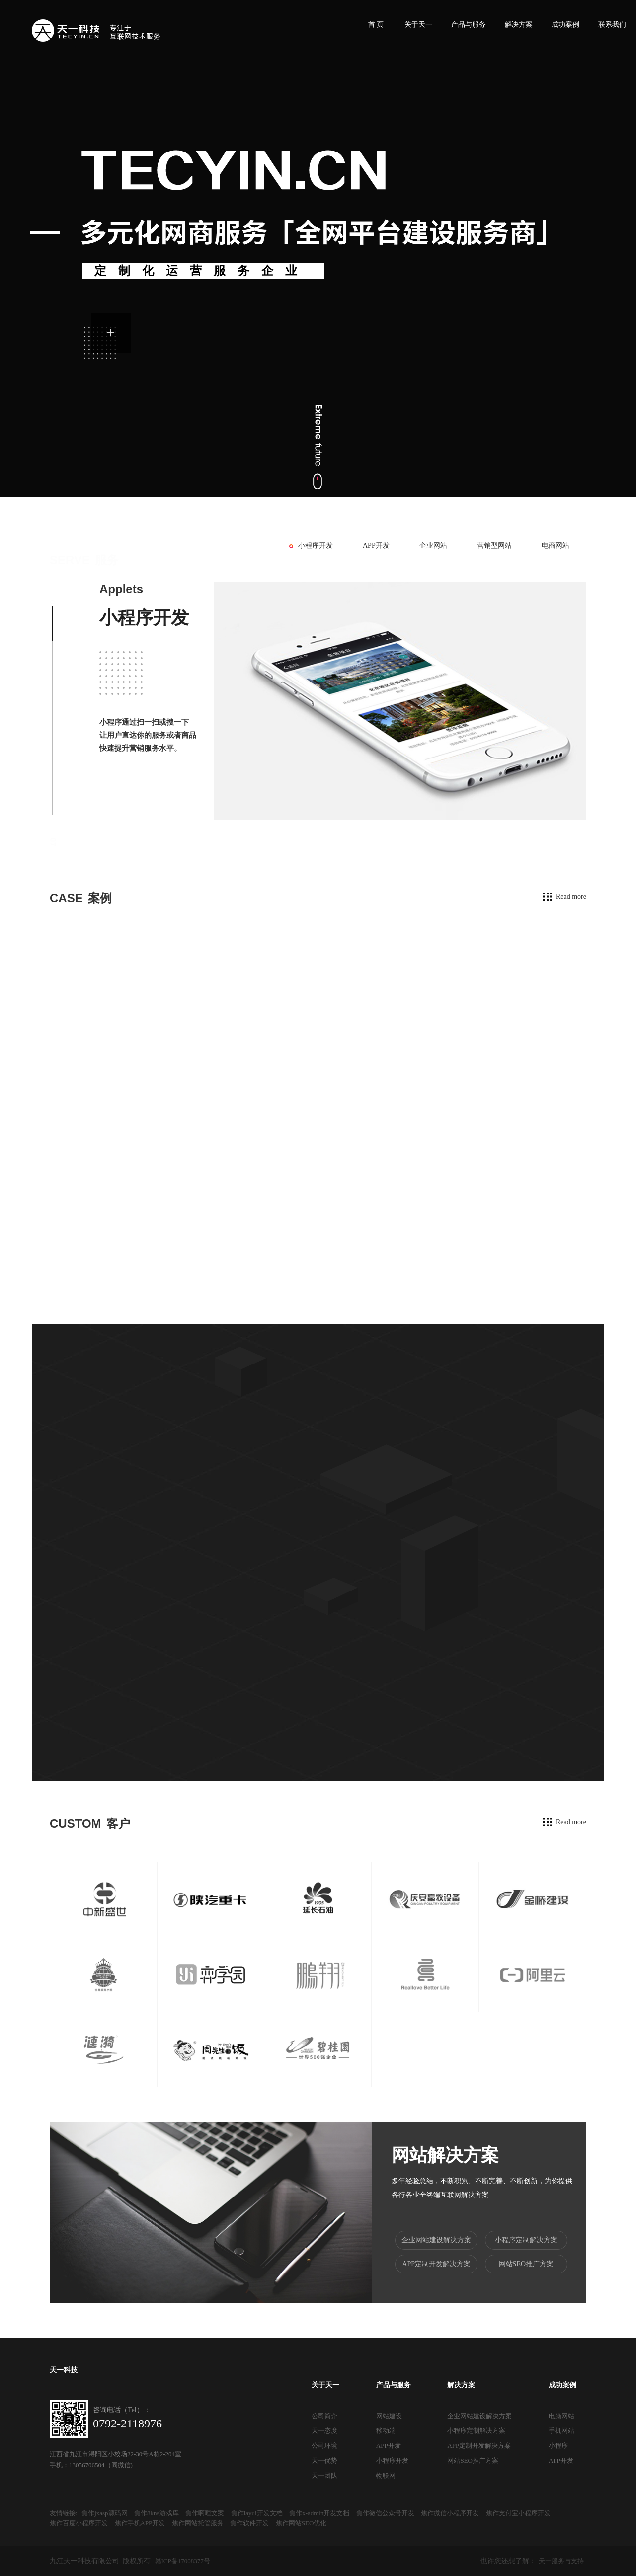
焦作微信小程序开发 (450, 2513)
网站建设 (389, 2416)
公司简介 (324, 2416)
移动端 (386, 2430)
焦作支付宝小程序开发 (518, 2513)
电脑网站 (561, 2416)
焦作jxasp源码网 (104, 2513)
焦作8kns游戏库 (156, 2513)
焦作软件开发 (249, 2523)
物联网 (386, 2475)
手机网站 (561, 2430)
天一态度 (324, 2430)
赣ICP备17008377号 (182, 2561)
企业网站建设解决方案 (436, 2240)
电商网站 (555, 545)
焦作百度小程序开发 (79, 2523)
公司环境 (324, 2445)
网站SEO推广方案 (526, 2264)
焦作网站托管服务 (198, 2523)
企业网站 (433, 545)
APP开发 (376, 545)
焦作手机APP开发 (140, 2523)
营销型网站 (494, 545)
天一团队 (324, 2475)
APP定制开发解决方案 (436, 2264)
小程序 (558, 2445)
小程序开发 (315, 545)
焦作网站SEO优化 (301, 2523)
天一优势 (324, 2460)
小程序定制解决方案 (526, 2240)
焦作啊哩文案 (204, 2513)
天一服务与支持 (561, 2561)
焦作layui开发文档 (257, 2513)
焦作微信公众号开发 (385, 2513)
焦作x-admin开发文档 (319, 2513)
